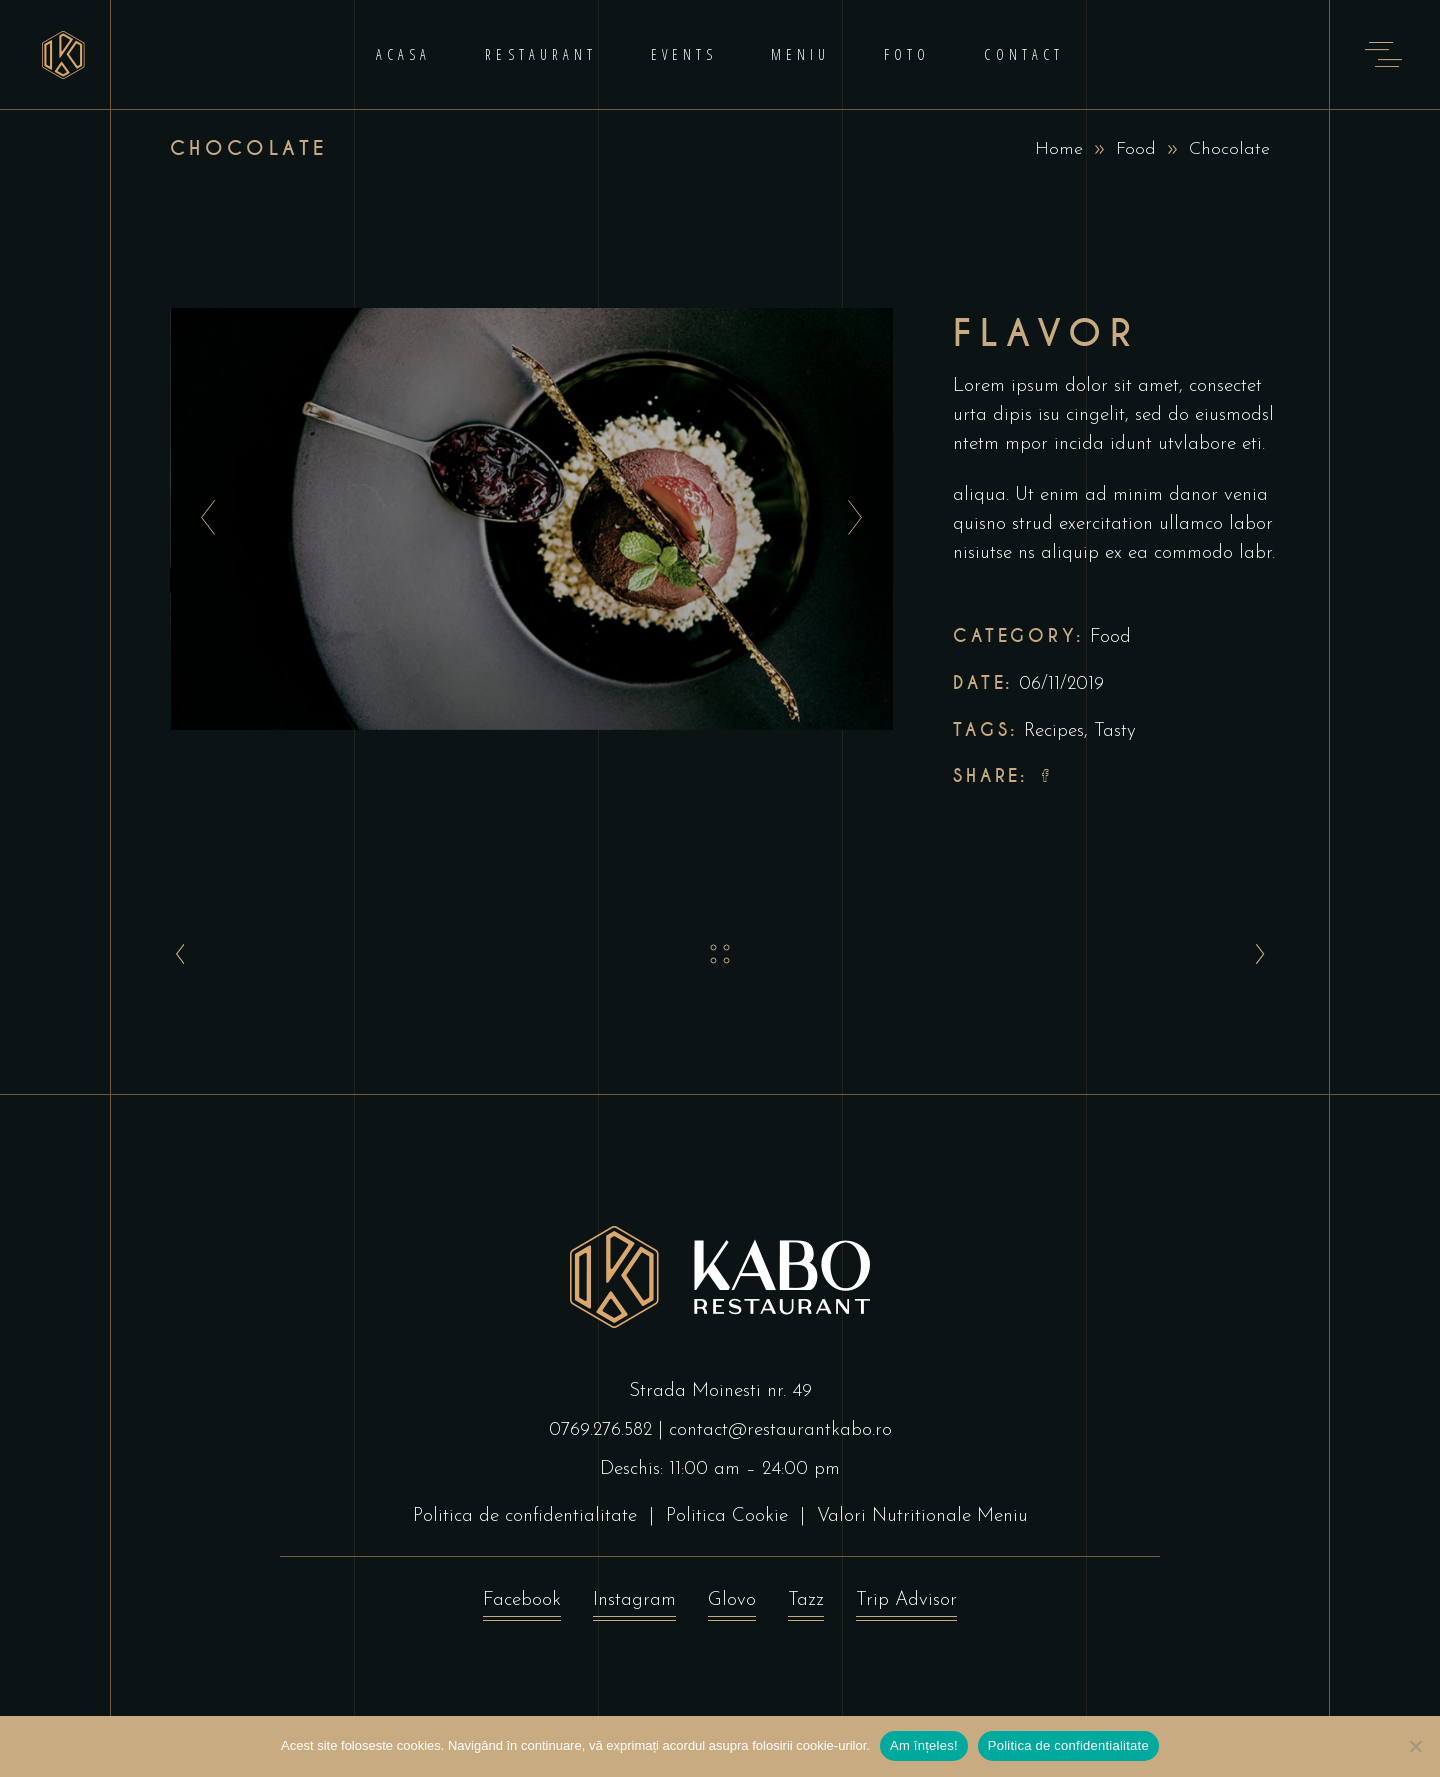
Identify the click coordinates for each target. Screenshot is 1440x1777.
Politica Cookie (727, 1516)
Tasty (1115, 731)
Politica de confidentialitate (525, 1516)
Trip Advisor (906, 1605)
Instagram (634, 1605)
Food (1136, 149)
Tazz (806, 1605)
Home (1059, 149)
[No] (1415, 1746)
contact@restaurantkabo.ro (780, 1430)
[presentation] (202, 519)
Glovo (732, 1605)
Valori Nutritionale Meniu (922, 1516)
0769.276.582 (600, 1430)
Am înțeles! (924, 1745)
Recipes (1054, 731)
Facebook (522, 1605)
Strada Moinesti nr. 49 (720, 1391)
